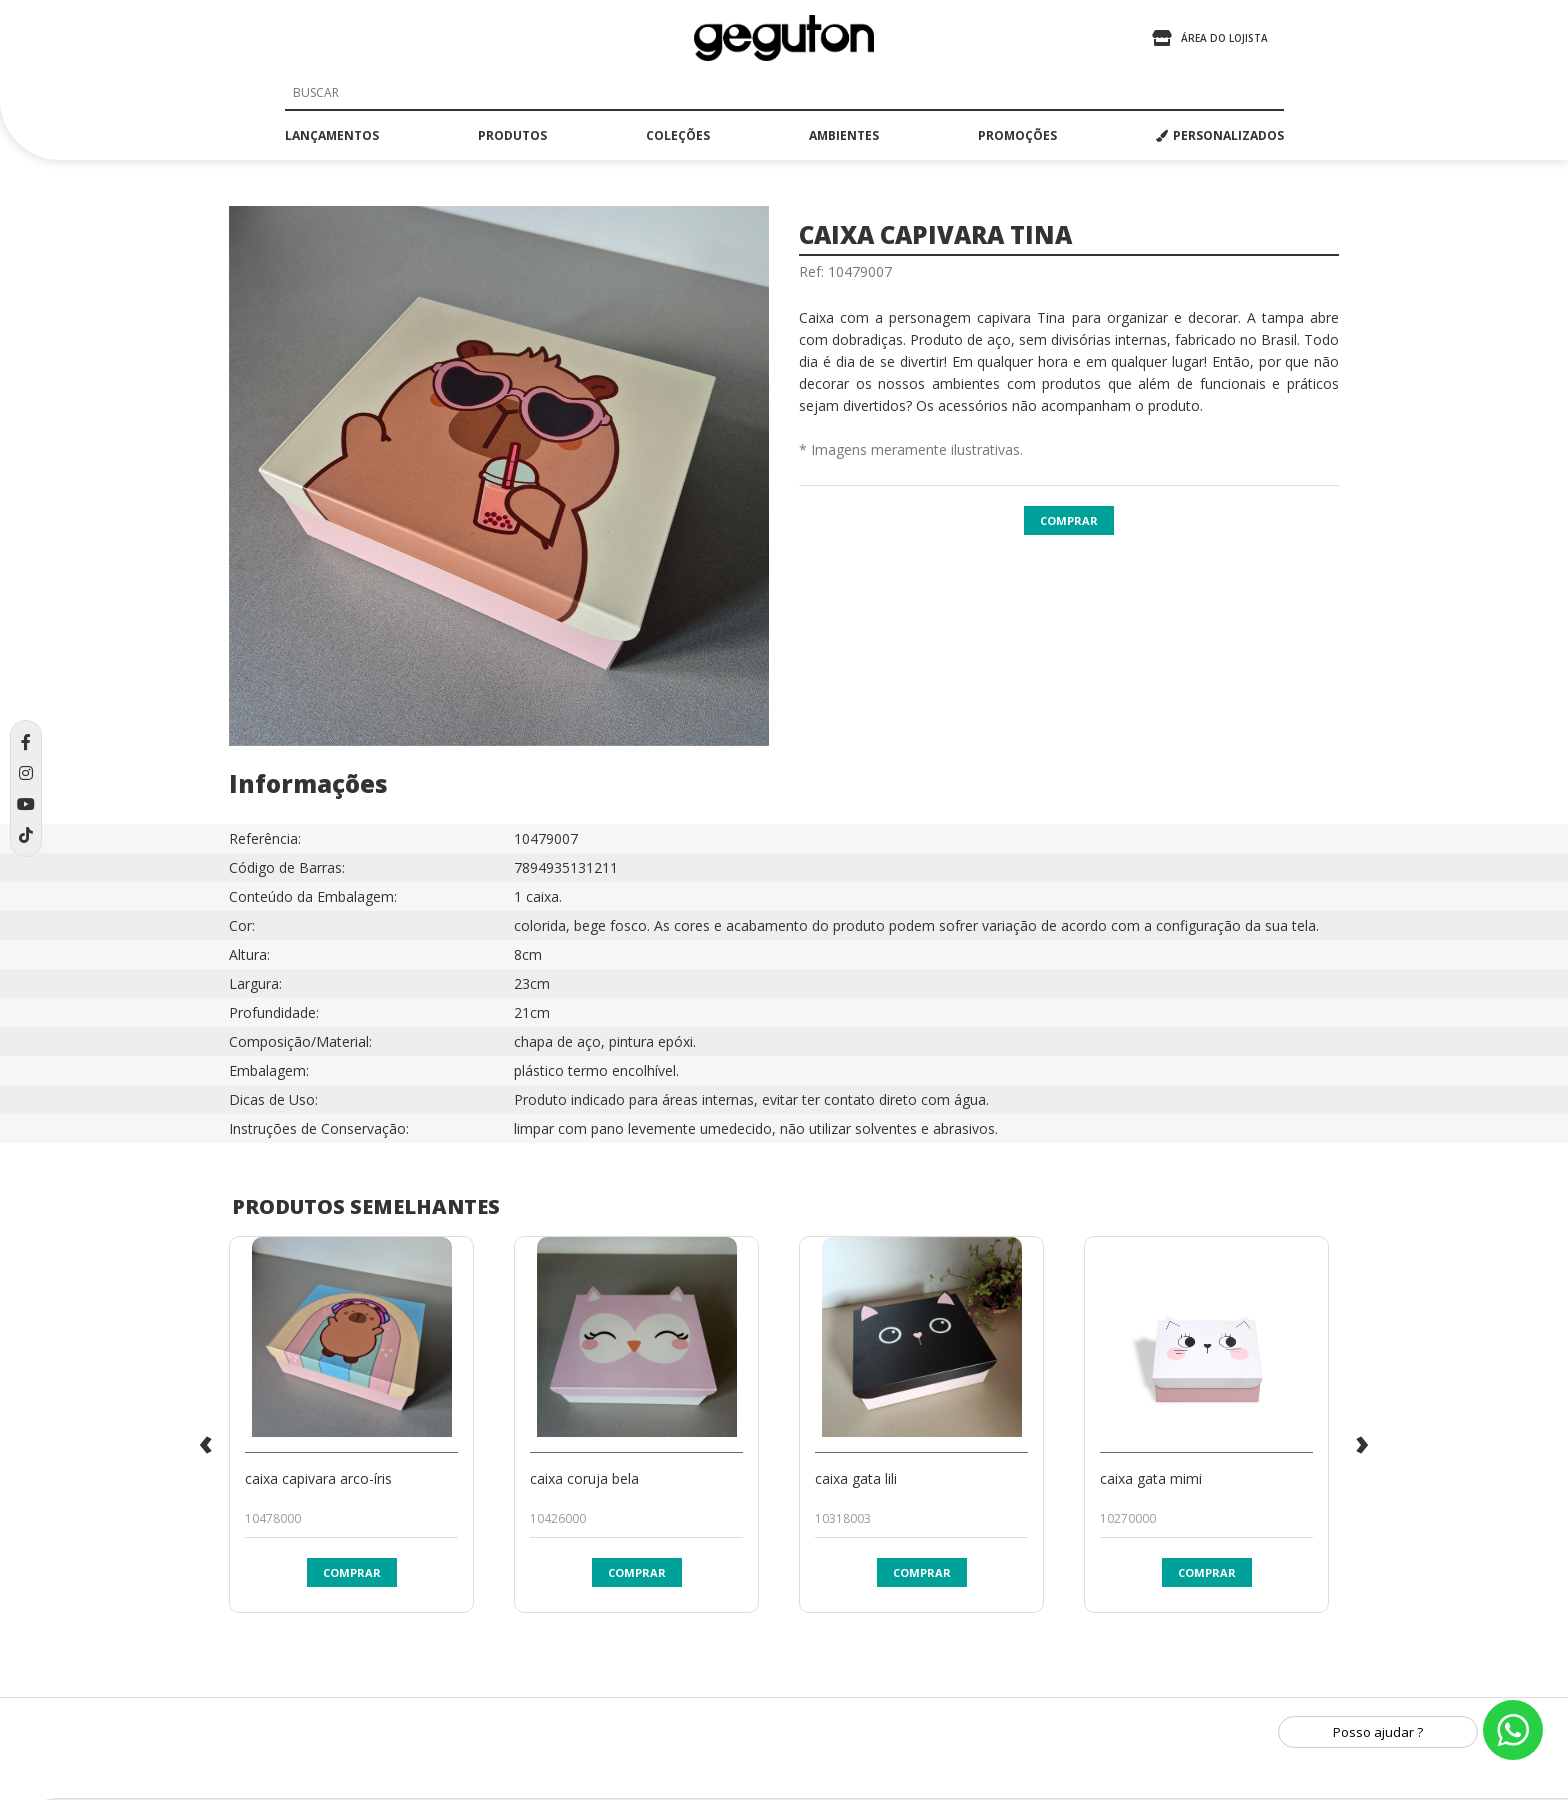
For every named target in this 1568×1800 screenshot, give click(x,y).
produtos (512, 135)
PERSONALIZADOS (1220, 135)
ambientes (844, 135)
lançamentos (332, 135)
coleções (678, 135)
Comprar (1069, 520)
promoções (1017, 135)
